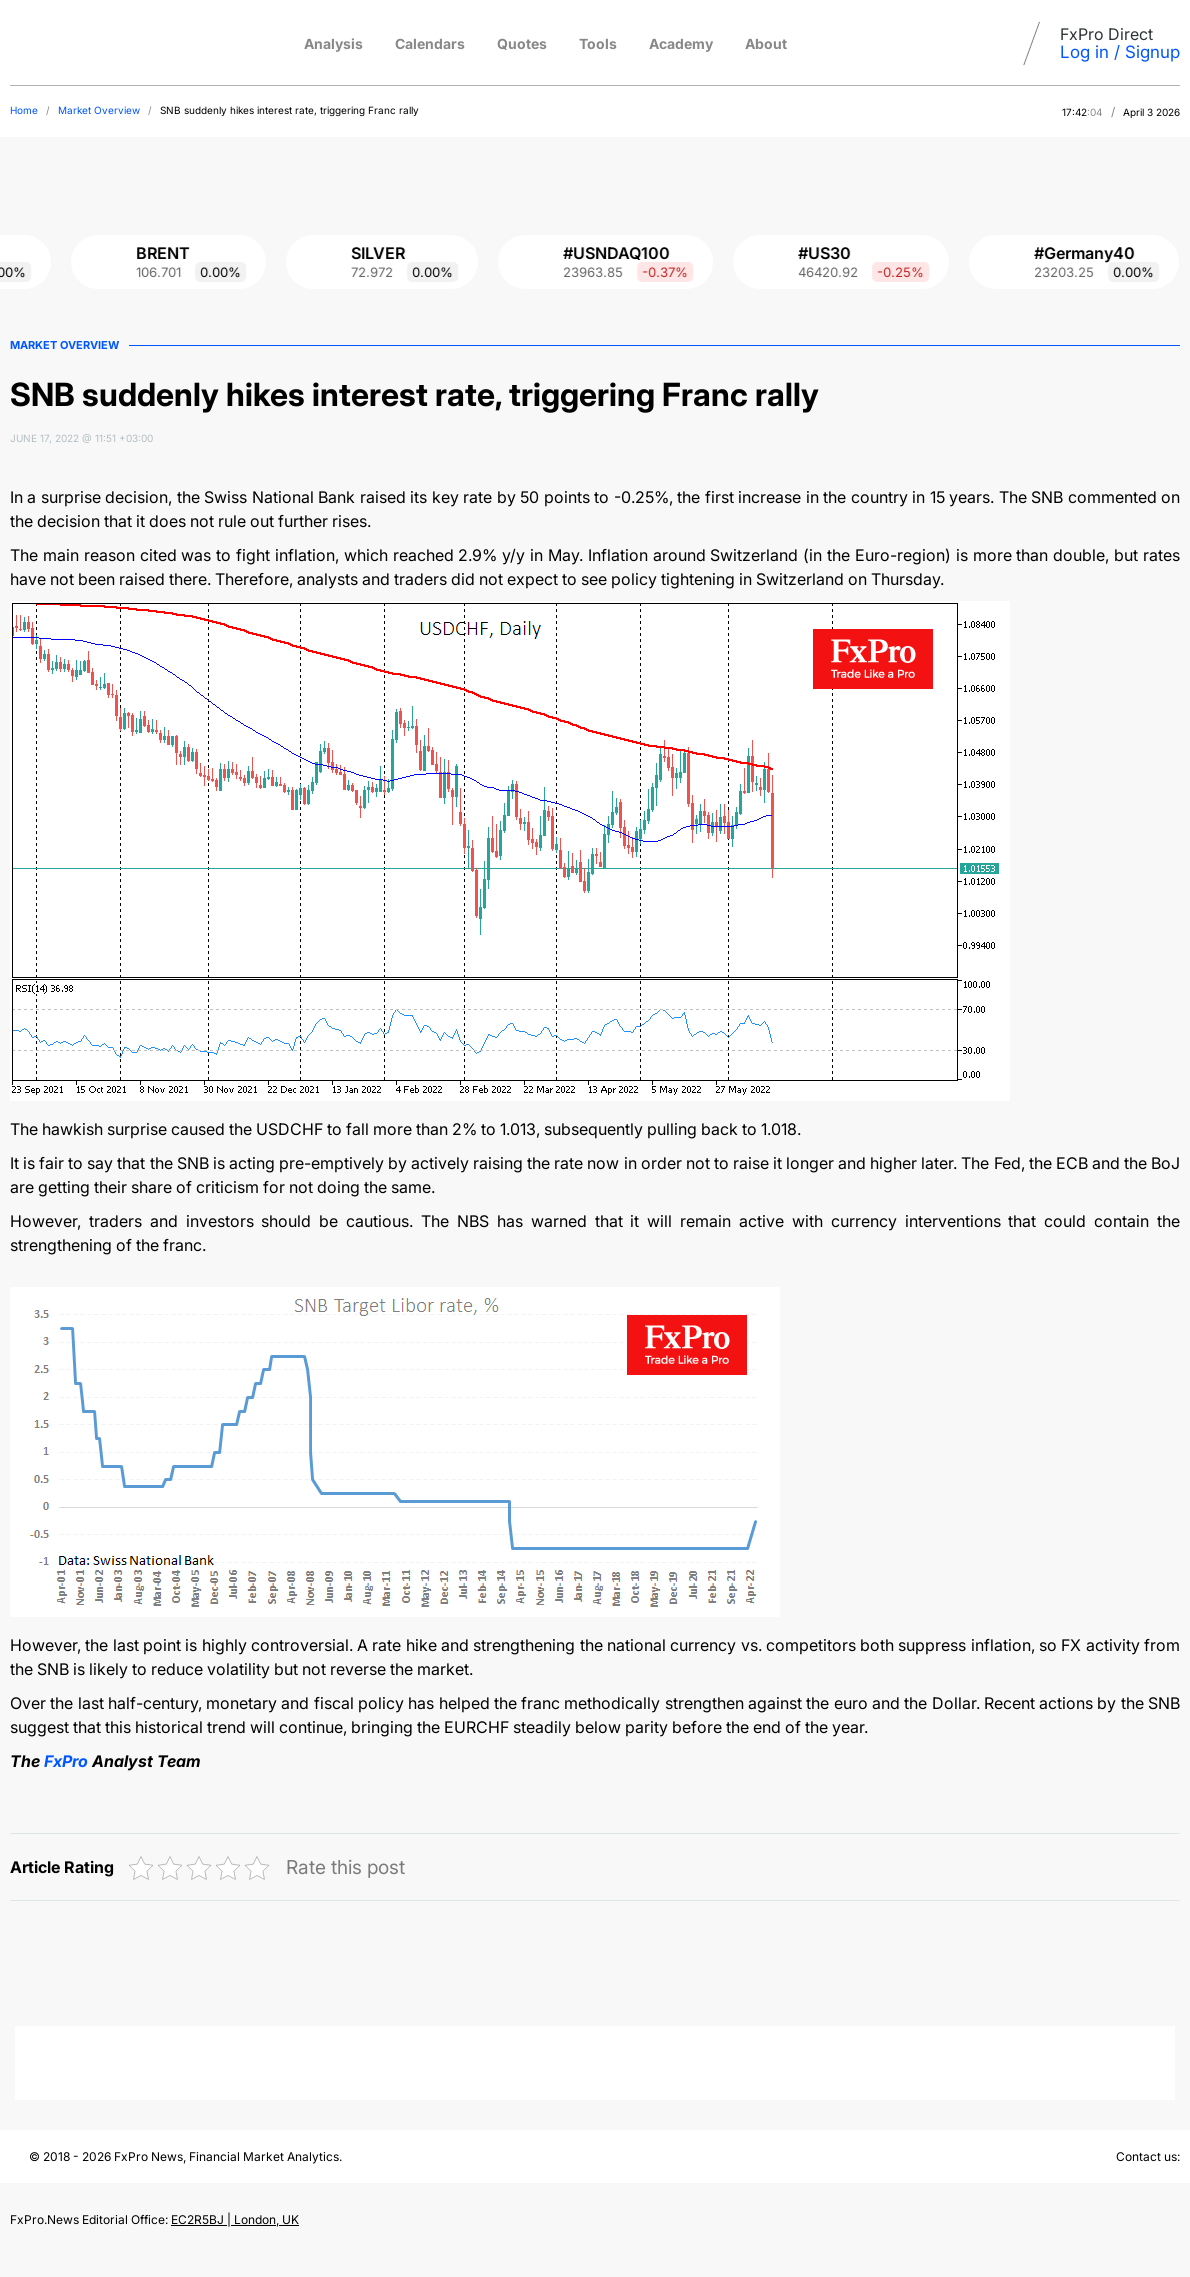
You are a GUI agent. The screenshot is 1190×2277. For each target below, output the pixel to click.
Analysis (333, 43)
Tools (598, 43)
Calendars (430, 43)
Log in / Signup (1120, 52)
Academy (681, 43)
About (766, 43)
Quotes (522, 43)
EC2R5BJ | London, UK (235, 2219)
